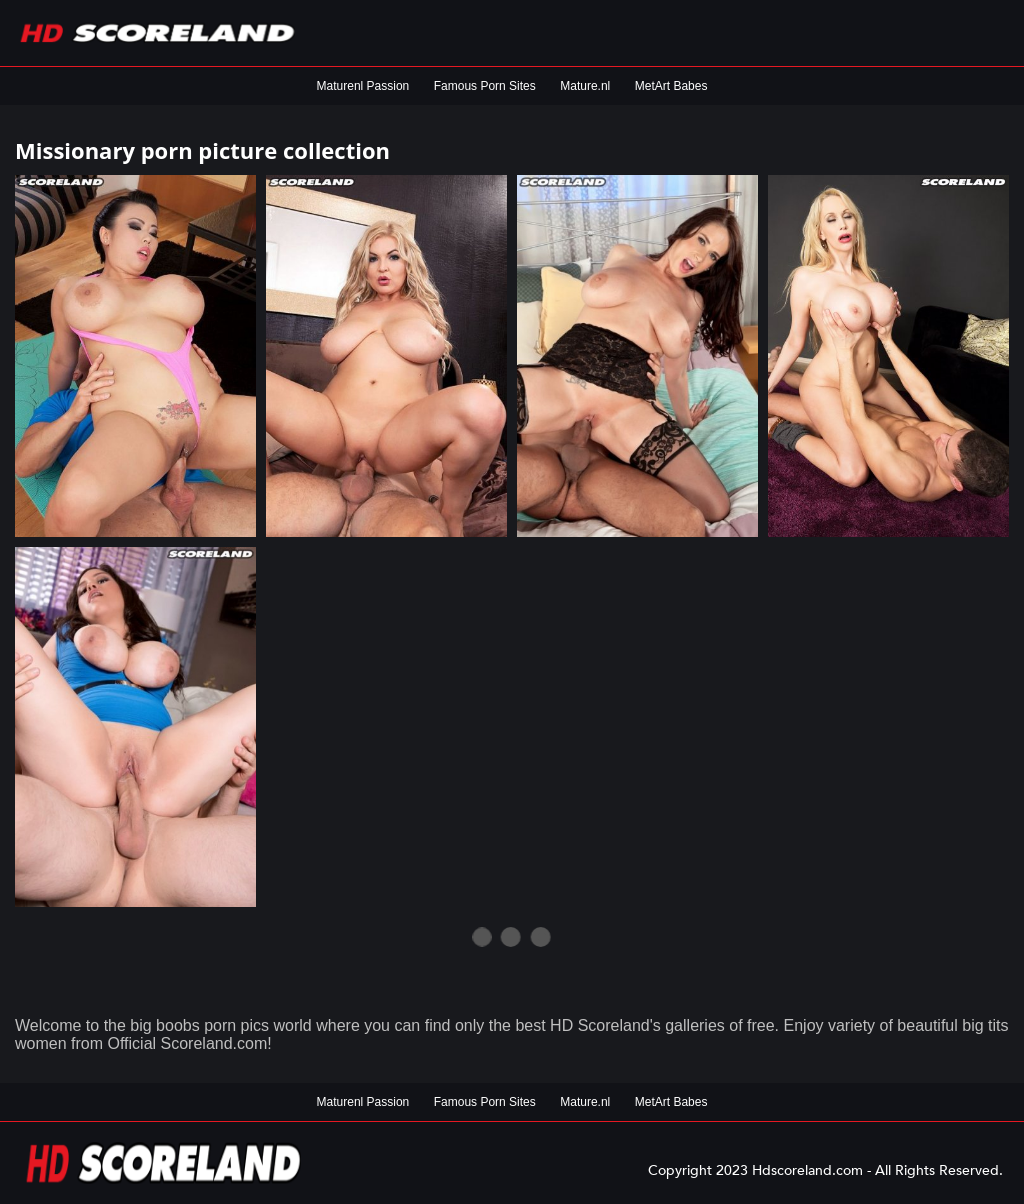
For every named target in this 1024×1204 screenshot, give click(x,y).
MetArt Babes (671, 86)
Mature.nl (585, 86)
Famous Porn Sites (485, 86)
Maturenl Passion (363, 86)
